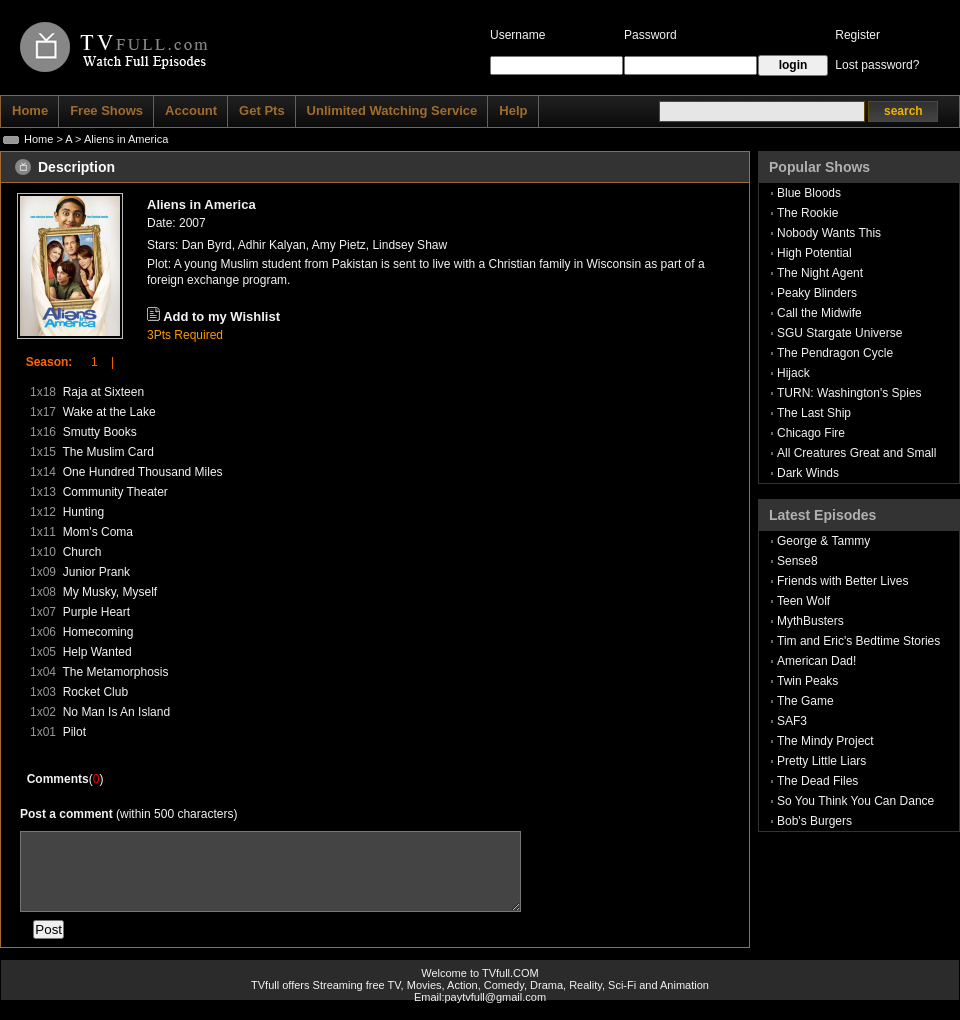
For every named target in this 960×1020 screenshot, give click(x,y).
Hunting (83, 512)
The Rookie (807, 213)
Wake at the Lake (109, 412)
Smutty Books (100, 432)
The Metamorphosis (115, 672)
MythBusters (810, 621)
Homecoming (98, 632)
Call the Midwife (819, 313)
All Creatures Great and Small (856, 453)
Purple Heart (96, 612)
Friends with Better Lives (842, 581)
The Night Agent (820, 273)
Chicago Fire (811, 433)
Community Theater (115, 492)
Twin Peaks (807, 681)
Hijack (793, 373)
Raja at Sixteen (103, 392)
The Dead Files (817, 781)
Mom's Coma (98, 532)
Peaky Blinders (817, 293)
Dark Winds (808, 473)
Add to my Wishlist (221, 316)
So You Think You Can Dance (855, 801)
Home (38, 139)
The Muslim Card (107, 452)
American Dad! (816, 661)
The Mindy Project (825, 741)
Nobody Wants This (829, 233)
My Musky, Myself (110, 592)
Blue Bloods (809, 193)
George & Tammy (823, 541)
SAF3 (792, 721)
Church (82, 552)
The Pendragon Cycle (835, 353)
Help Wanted (97, 652)
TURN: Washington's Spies (849, 393)
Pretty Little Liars (821, 761)
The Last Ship (814, 413)
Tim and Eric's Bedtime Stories (858, 641)
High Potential (814, 253)
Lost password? (877, 65)
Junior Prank (96, 572)
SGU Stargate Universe (839, 333)
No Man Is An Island (116, 712)
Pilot (74, 732)
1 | (96, 362)
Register (857, 35)
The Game (805, 701)
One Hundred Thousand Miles (143, 472)
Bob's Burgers (814, 821)
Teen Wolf (803, 601)
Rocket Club (95, 692)
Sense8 (797, 561)
